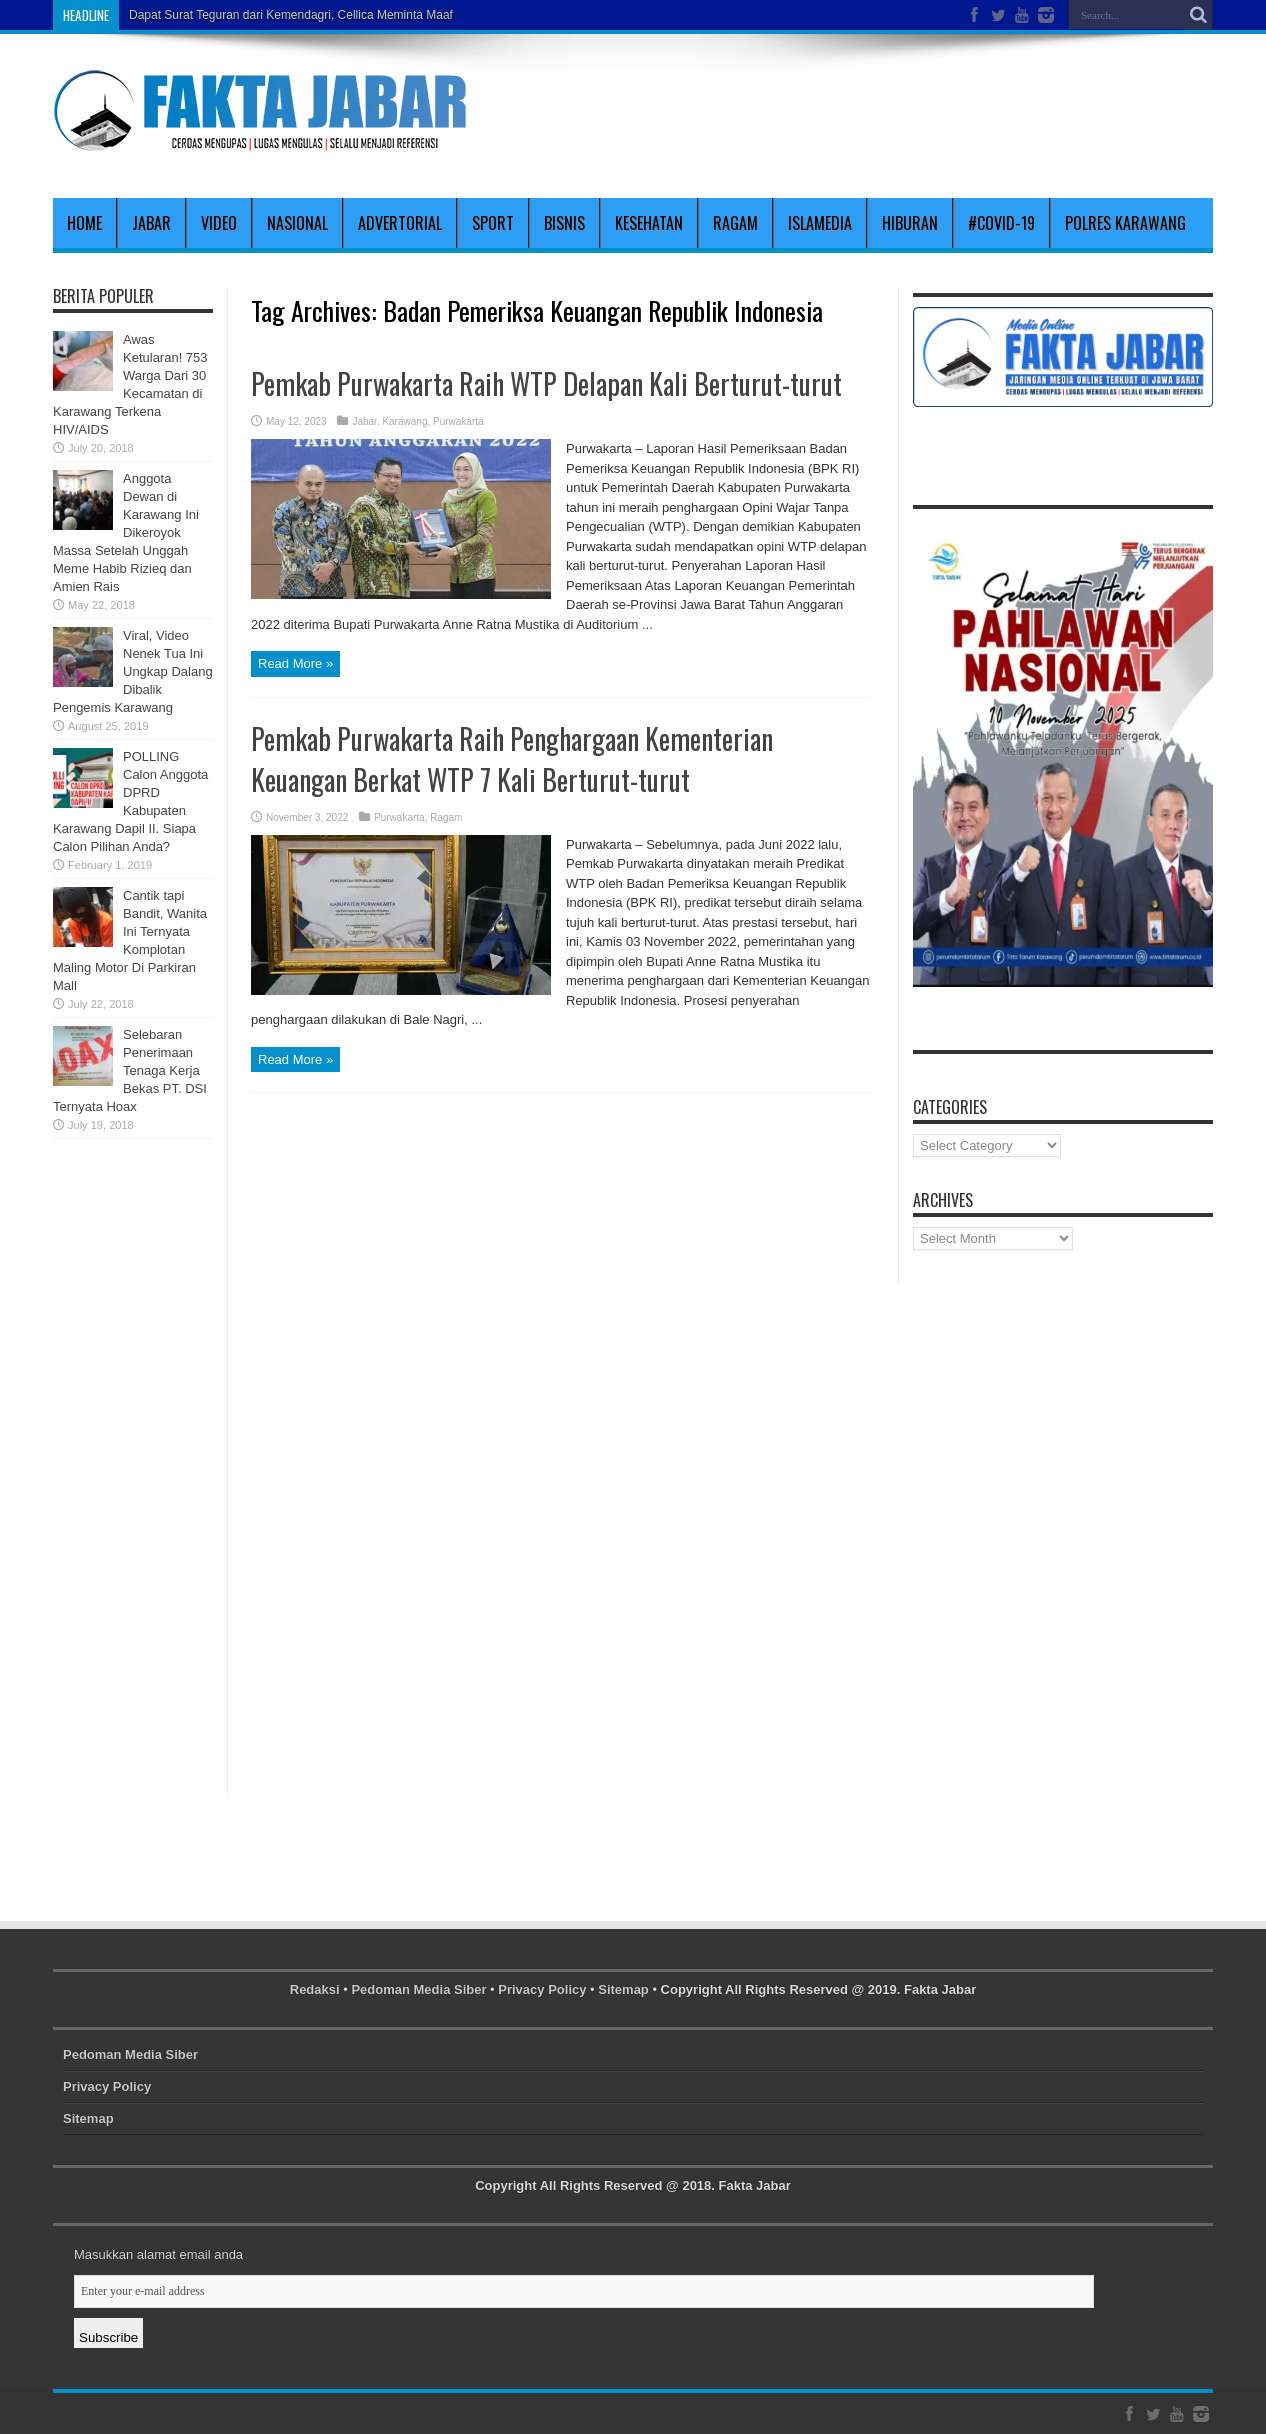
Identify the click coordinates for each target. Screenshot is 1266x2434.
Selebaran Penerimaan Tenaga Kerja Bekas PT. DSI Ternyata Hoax (130, 1070)
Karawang (404, 421)
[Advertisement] (979, 112)
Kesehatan (649, 223)
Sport (493, 223)
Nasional (297, 223)
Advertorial (400, 223)
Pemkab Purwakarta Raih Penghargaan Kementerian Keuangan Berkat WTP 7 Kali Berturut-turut (512, 759)
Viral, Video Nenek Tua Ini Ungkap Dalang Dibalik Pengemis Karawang (133, 671)
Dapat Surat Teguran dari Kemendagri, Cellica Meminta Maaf (291, 15)
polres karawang (1125, 223)
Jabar (151, 223)
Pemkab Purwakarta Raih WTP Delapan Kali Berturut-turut (546, 383)
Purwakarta (458, 421)
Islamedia (820, 223)
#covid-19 (1001, 223)
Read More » (295, 663)
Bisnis (564, 223)
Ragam (735, 223)
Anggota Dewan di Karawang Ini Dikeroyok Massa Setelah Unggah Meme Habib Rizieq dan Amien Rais (126, 532)
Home (84, 223)
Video (219, 223)
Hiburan (910, 223)
